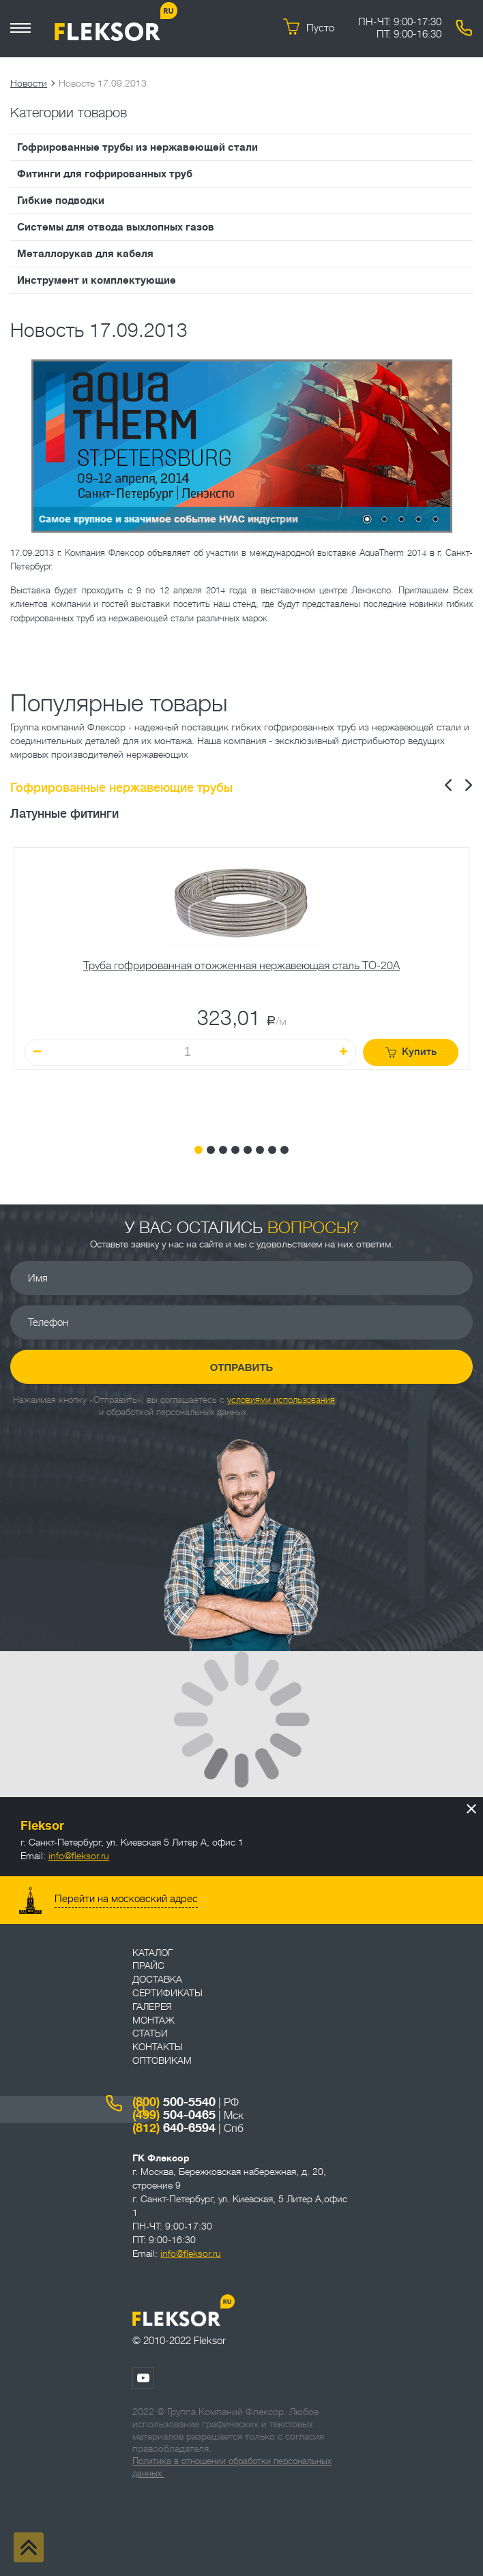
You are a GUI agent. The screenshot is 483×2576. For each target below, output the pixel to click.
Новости (28, 83)
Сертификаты (167, 1992)
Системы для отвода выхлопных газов (115, 227)
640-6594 (174, 2128)
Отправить (242, 1367)
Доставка (157, 1979)
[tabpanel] (241, 985)
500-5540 (174, 2102)
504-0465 (174, 2115)
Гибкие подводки (60, 200)
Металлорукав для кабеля (85, 254)
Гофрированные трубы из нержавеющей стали (137, 147)
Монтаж (153, 2020)
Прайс (148, 1965)
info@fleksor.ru (78, 1855)
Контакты (157, 2046)
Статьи (150, 2033)
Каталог (152, 1952)
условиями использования (281, 1400)
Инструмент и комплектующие (96, 280)
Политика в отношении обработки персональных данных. (232, 2467)
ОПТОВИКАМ (162, 2060)
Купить (411, 1052)
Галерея (152, 2006)
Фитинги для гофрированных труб (104, 174)
